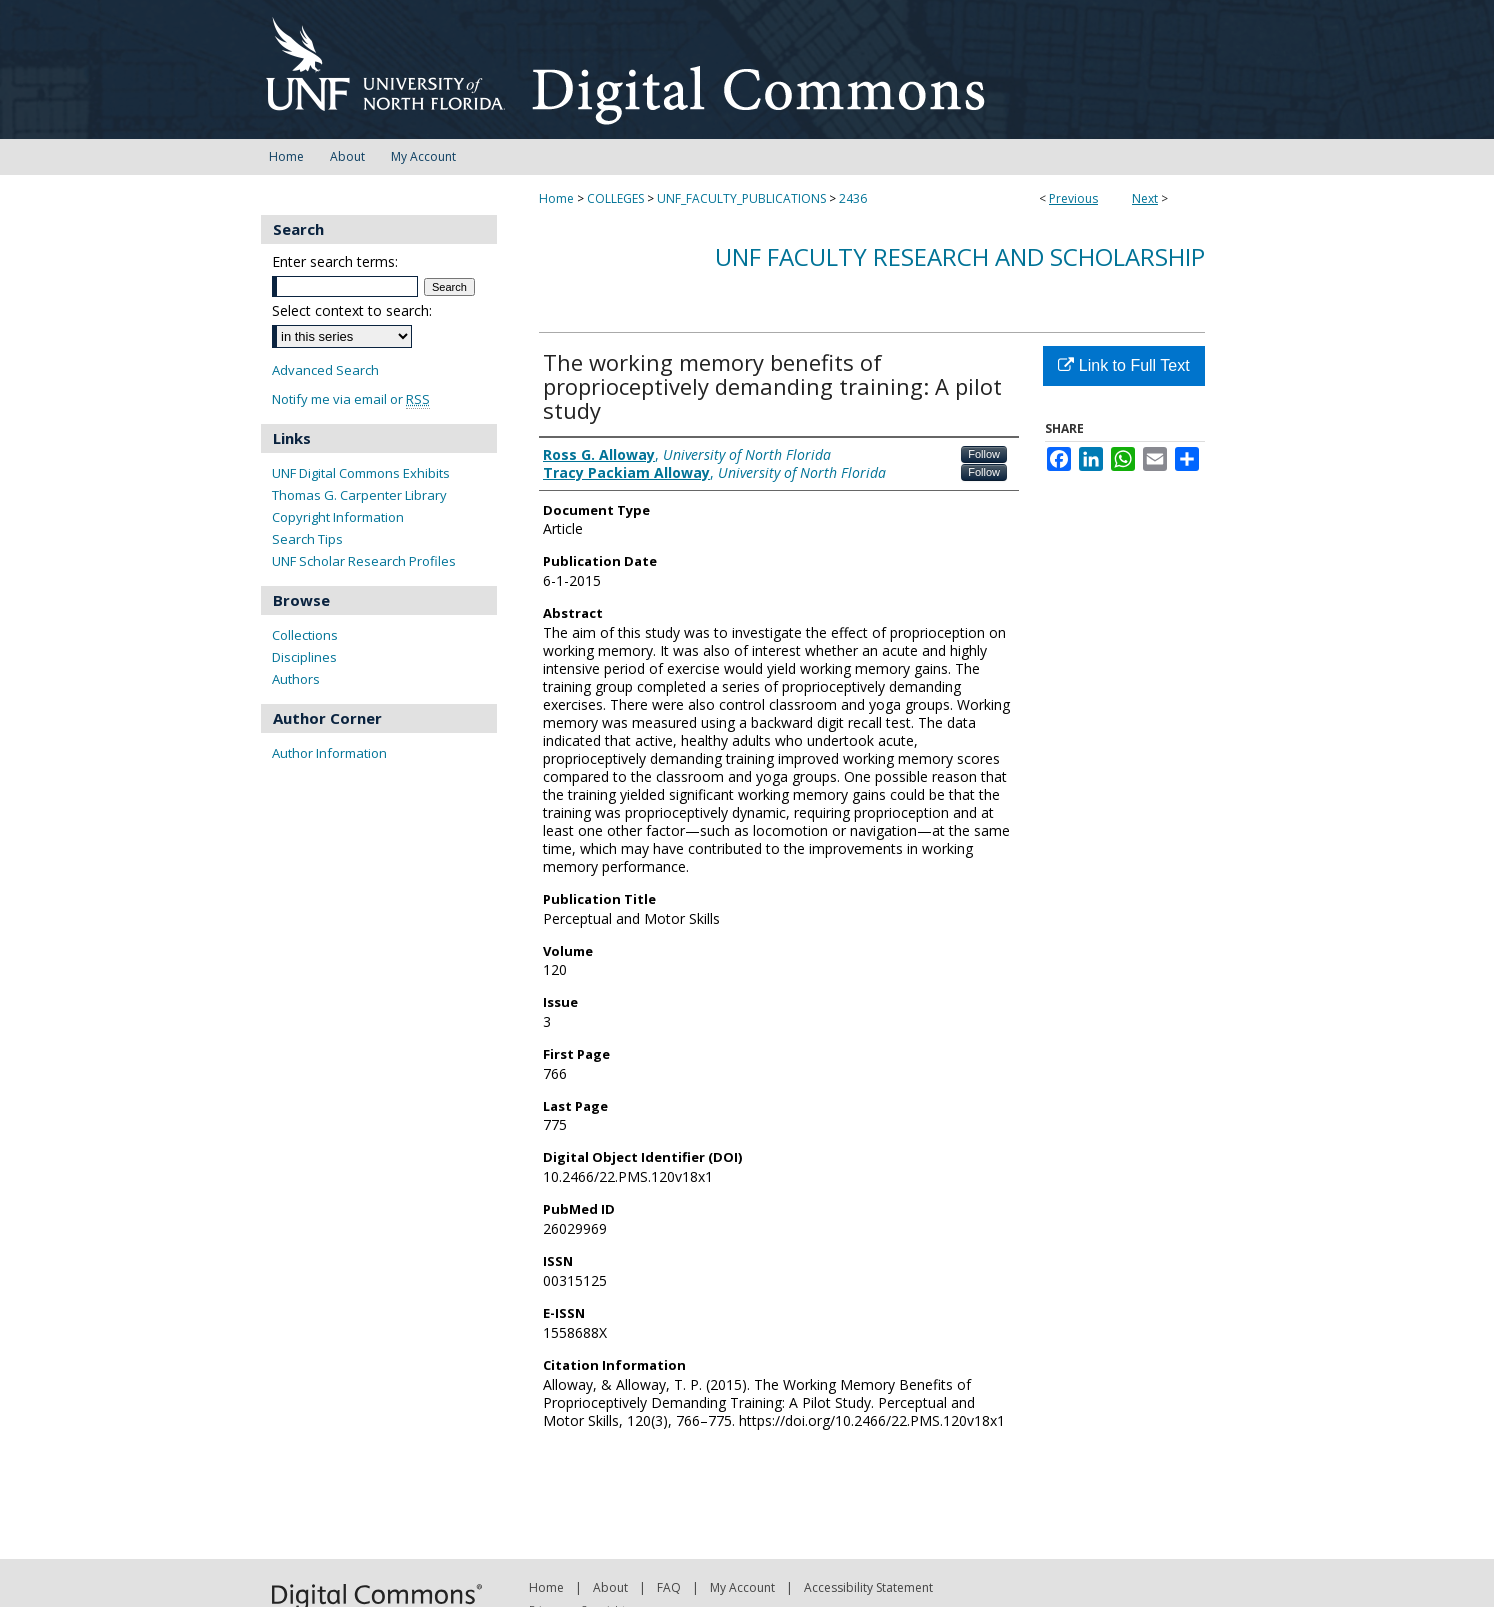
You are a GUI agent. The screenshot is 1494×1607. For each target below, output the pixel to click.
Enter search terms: (335, 261)
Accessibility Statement (868, 1587)
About (610, 1587)
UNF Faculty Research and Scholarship (960, 256)
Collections (305, 635)
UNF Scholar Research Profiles (364, 561)
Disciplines (304, 657)
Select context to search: (352, 310)
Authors (296, 679)
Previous (1073, 198)
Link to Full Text (1123, 365)
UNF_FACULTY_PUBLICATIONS (741, 198)
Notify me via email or (351, 399)
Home (556, 198)
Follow (984, 454)
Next (1145, 198)
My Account (742, 1587)
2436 (853, 198)
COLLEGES (615, 198)
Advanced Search (325, 370)
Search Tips (307, 539)
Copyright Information (338, 517)
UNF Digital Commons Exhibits (361, 473)
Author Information (329, 753)
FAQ (669, 1587)
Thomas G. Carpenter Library (359, 495)
